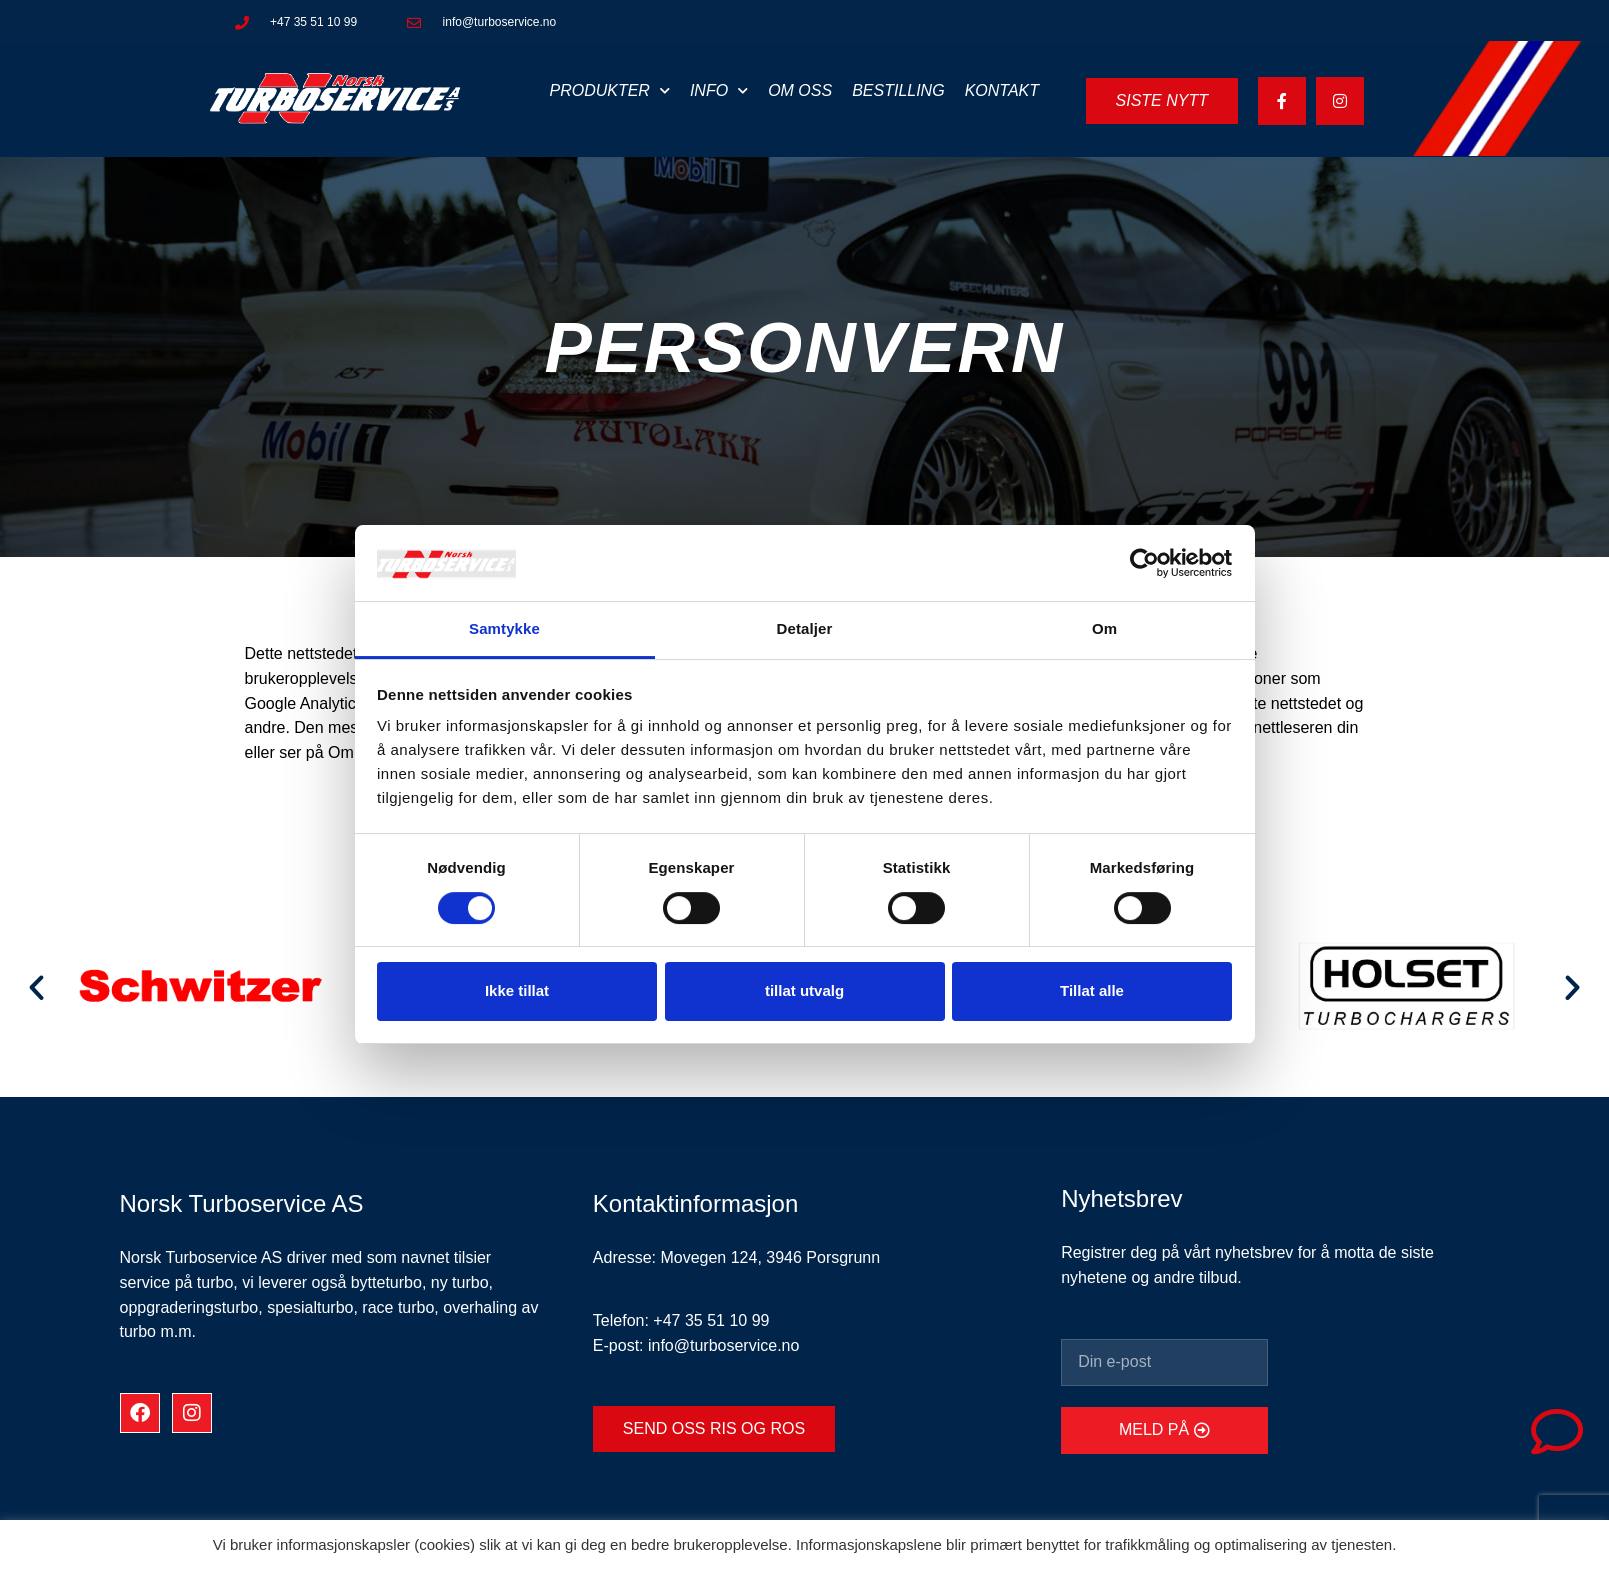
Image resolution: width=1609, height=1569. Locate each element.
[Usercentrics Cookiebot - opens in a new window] (1144, 563)
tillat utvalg (804, 990)
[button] (36, 986)
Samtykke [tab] (504, 628)
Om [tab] (1104, 628)
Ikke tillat (517, 990)
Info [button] (719, 90)
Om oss (800, 90)
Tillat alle (1092, 990)
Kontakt (1002, 90)
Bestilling (898, 90)
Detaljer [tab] (805, 628)
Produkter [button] (609, 90)
